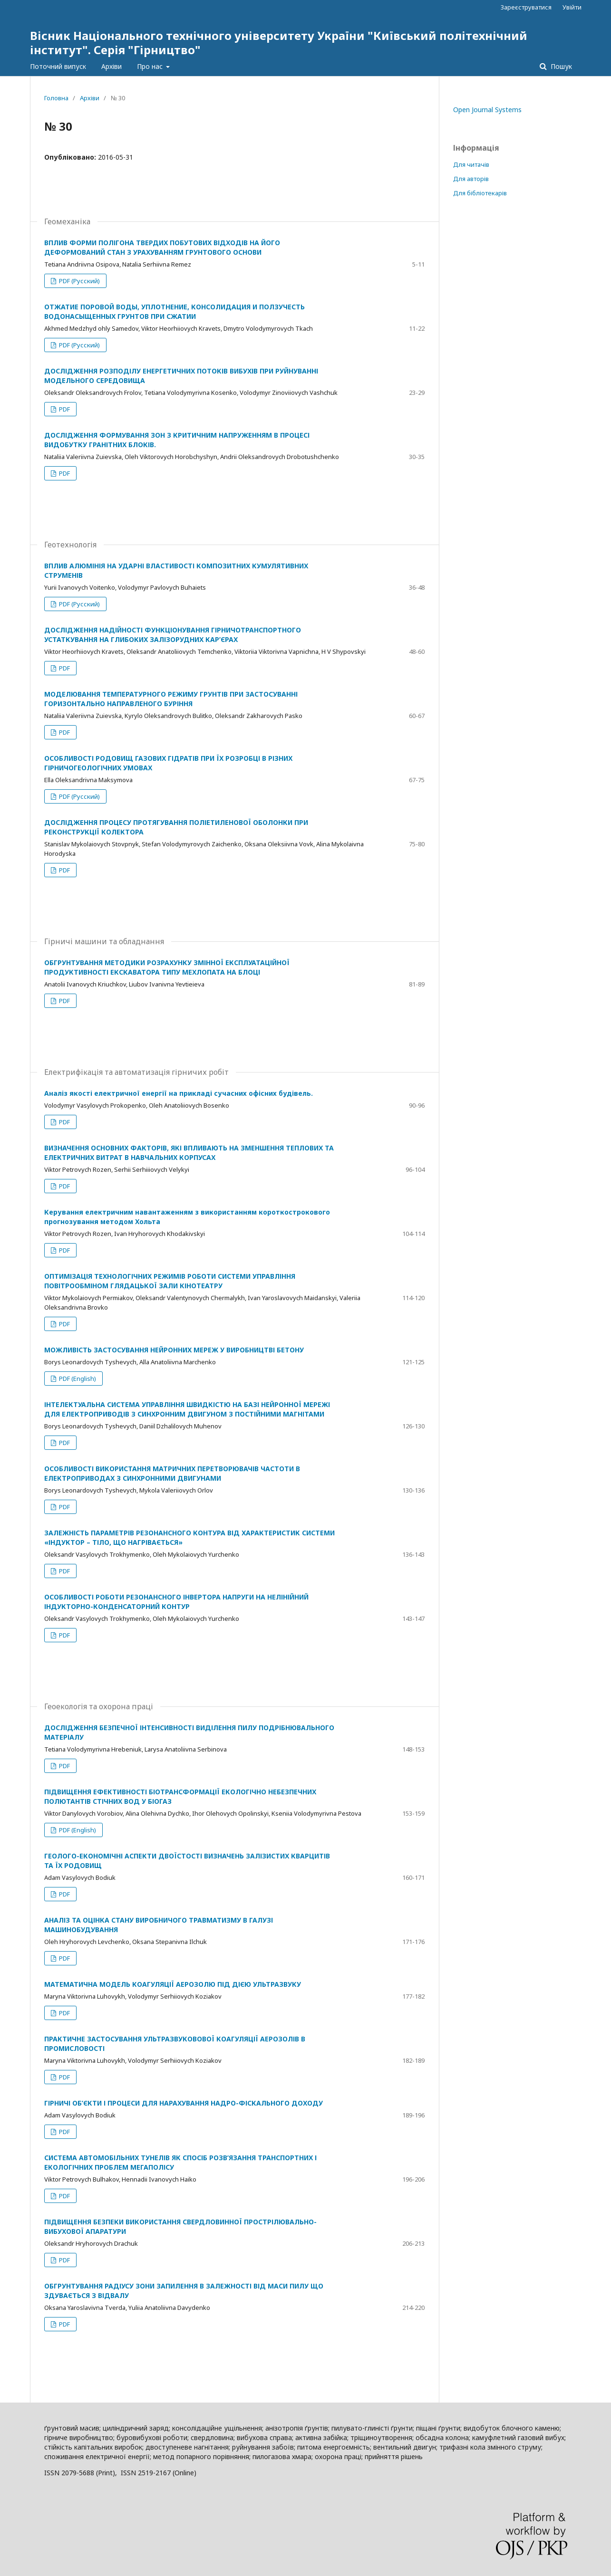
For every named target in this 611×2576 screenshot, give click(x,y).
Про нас (151, 66)
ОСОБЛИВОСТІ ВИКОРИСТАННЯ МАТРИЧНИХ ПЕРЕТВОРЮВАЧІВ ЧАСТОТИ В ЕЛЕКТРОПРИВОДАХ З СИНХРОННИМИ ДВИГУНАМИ (172, 1473)
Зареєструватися (526, 7)
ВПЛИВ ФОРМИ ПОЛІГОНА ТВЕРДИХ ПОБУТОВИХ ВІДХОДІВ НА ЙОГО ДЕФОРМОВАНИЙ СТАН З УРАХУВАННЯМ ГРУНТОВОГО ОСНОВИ (162, 247)
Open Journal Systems (487, 109)
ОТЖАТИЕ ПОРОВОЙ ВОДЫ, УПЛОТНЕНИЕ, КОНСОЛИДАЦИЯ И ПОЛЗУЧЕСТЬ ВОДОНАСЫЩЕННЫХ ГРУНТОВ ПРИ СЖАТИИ (174, 311)
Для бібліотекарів (480, 193)
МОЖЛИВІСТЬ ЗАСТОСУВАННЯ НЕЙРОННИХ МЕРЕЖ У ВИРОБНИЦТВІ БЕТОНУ (174, 1349)
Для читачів (471, 164)
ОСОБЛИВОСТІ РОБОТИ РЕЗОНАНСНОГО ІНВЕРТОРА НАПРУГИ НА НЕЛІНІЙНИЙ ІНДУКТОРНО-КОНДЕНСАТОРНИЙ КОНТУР (176, 1601)
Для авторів (471, 178)
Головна (56, 98)
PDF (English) (77, 1378)
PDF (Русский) (79, 281)
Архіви (111, 66)
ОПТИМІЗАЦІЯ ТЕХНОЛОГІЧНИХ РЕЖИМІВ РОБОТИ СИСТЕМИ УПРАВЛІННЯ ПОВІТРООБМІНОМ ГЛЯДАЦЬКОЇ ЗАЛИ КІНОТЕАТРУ (169, 1281)
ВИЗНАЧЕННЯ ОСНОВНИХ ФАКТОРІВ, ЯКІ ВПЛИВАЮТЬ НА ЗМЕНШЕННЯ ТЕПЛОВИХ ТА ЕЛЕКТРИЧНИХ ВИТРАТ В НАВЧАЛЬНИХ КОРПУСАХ (189, 1152)
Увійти (572, 7)
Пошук (560, 66)
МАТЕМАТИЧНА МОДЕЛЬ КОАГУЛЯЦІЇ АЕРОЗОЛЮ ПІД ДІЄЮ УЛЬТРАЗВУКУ (172, 1984)
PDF (64, 409)
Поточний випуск (58, 66)
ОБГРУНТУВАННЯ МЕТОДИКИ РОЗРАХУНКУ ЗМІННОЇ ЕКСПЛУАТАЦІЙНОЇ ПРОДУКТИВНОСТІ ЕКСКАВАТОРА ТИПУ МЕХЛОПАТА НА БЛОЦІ (167, 967)
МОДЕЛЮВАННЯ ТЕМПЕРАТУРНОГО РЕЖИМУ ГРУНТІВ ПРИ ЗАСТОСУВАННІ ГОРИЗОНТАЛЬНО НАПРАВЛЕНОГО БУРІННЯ (171, 698)
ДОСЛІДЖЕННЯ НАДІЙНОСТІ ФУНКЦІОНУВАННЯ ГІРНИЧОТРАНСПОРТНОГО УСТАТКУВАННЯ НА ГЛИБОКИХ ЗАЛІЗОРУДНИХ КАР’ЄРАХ (172, 634)
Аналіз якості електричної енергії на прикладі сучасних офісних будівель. (178, 1093)
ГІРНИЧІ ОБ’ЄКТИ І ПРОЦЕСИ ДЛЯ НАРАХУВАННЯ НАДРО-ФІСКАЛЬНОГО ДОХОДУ (183, 2102)
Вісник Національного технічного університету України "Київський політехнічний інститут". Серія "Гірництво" (278, 42)
